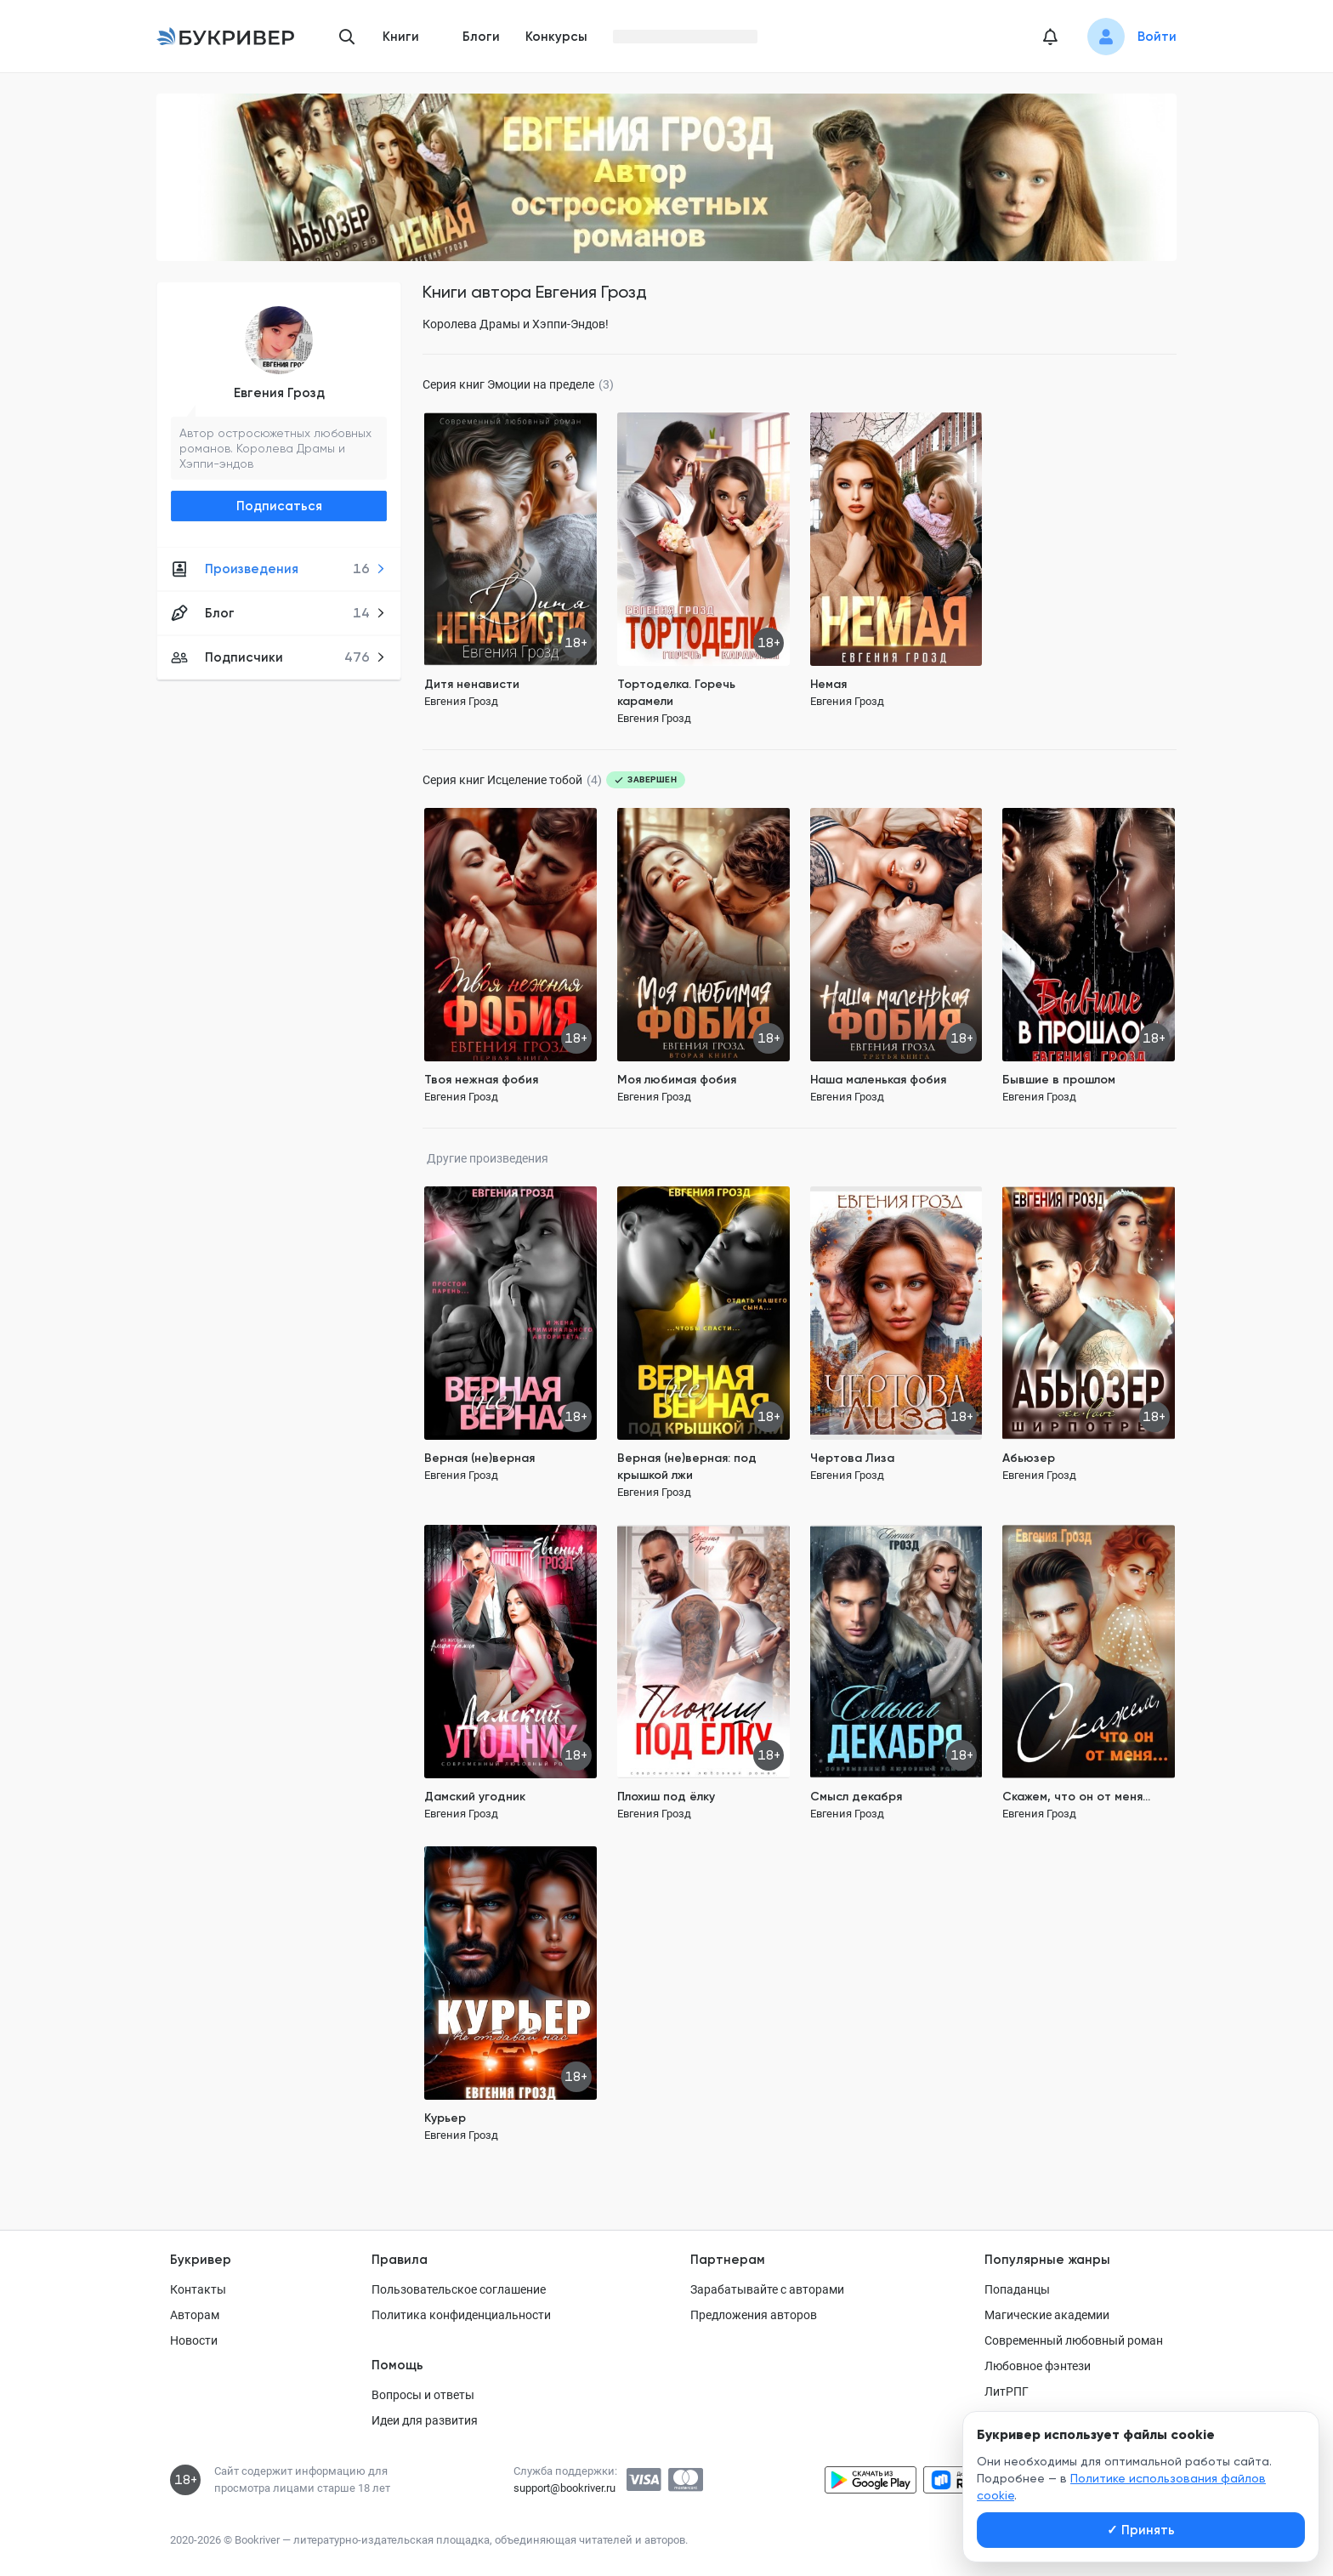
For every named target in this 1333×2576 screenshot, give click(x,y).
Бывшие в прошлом (1058, 1079)
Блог (278, 613)
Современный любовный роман (1073, 2340)
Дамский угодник (474, 1796)
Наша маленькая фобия (878, 1079)
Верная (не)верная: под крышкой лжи (687, 1466)
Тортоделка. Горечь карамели (676, 692)
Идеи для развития (425, 2420)
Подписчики (278, 657)
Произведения (278, 568)
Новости (194, 2340)
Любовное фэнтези (1037, 2366)
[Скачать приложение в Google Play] (870, 2480)
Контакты (198, 2289)
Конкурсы (556, 36)
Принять (1141, 2530)
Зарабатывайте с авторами (767, 2289)
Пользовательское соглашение (459, 2289)
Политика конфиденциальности (461, 2315)
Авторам (194, 2315)
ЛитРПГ (1006, 2391)
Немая (828, 684)
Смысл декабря (856, 1796)
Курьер (445, 2118)
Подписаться (279, 506)
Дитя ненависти (471, 684)
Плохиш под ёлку (666, 1796)
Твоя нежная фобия (481, 1079)
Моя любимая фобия (676, 1079)
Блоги (481, 36)
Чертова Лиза (852, 1458)
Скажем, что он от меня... (1076, 1796)
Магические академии (1046, 2315)
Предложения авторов (753, 2315)
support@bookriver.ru (564, 2488)
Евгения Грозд (279, 393)
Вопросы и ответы (423, 2395)
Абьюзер (1028, 1458)
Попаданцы (1017, 2289)
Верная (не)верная (479, 1458)
